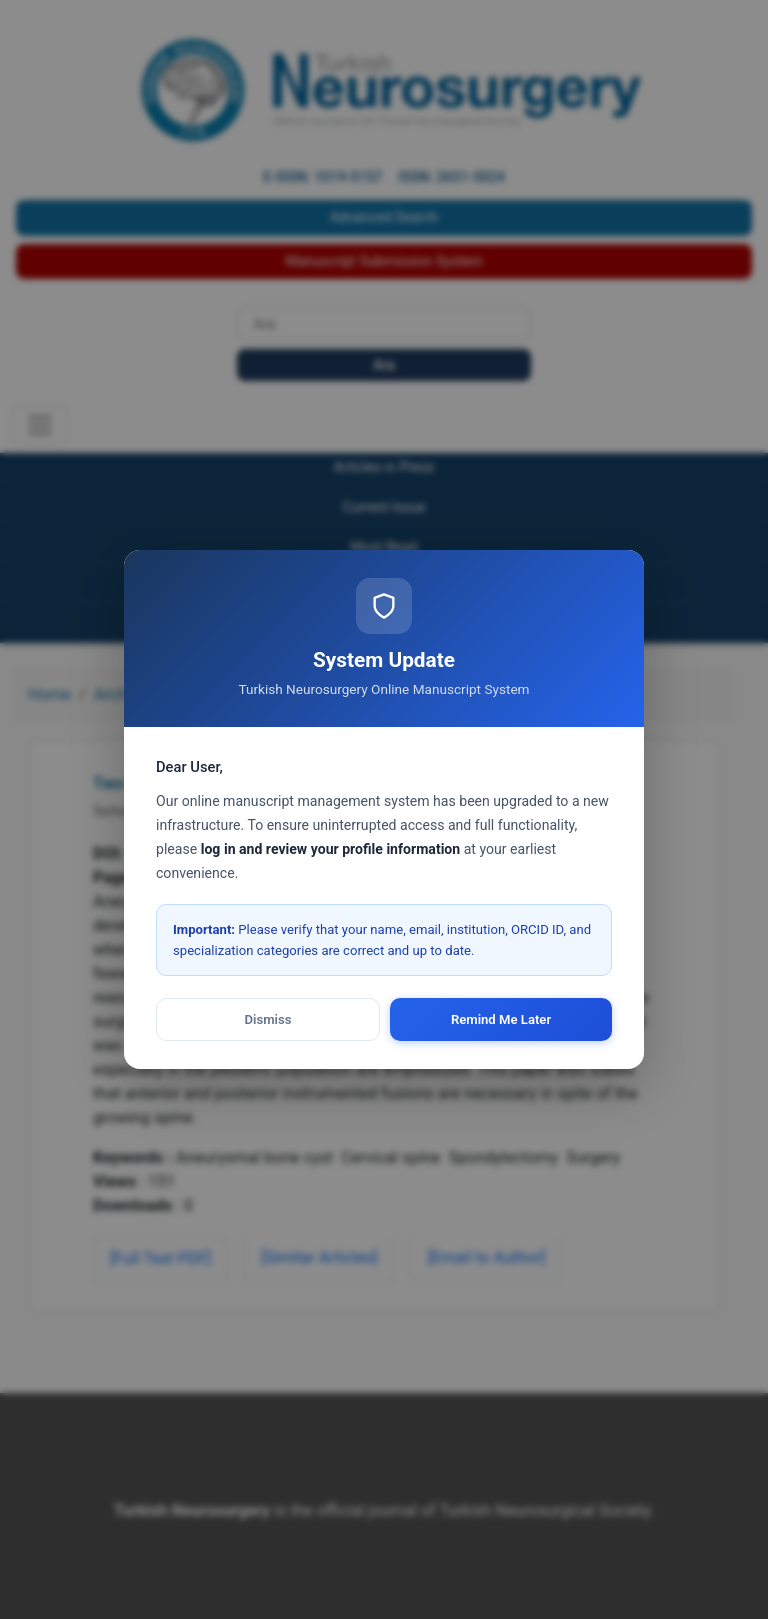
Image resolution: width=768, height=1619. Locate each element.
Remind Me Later (501, 1019)
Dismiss (268, 1019)
